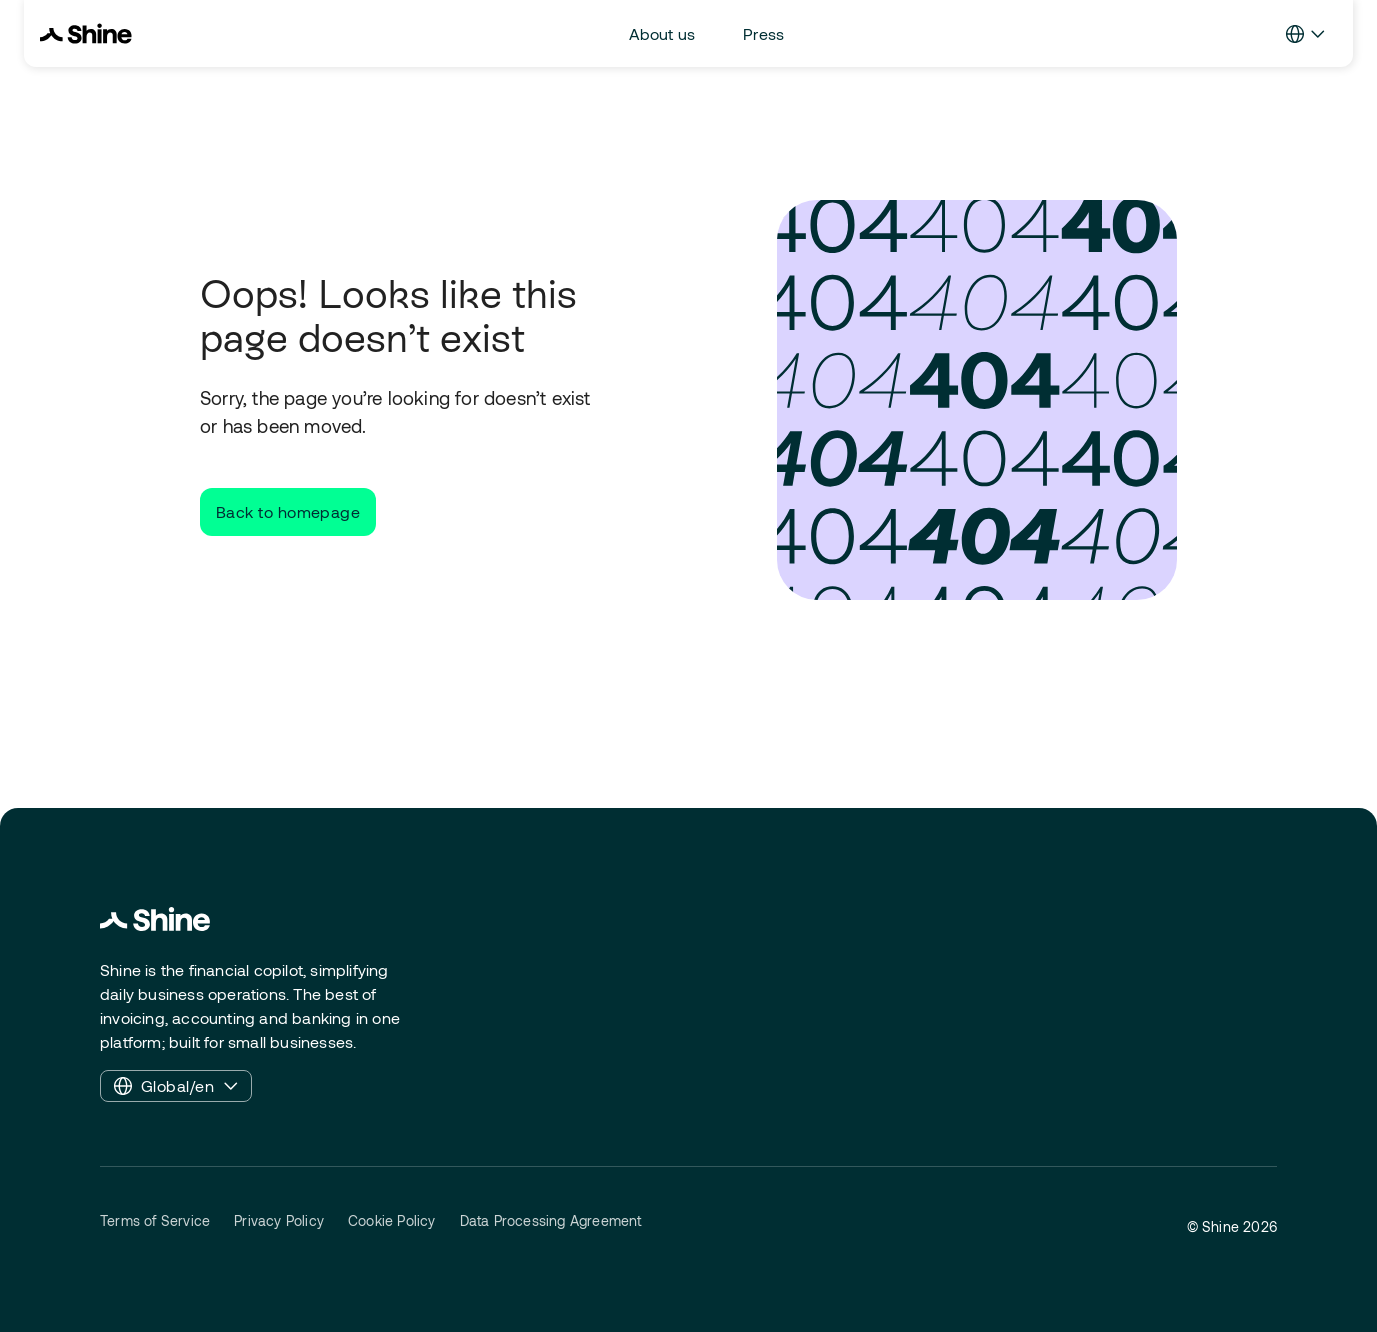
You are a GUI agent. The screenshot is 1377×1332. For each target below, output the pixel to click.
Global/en (176, 1086)
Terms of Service (155, 1221)
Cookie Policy (392, 1221)
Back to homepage (288, 511)
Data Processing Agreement (551, 1221)
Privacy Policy (279, 1221)
